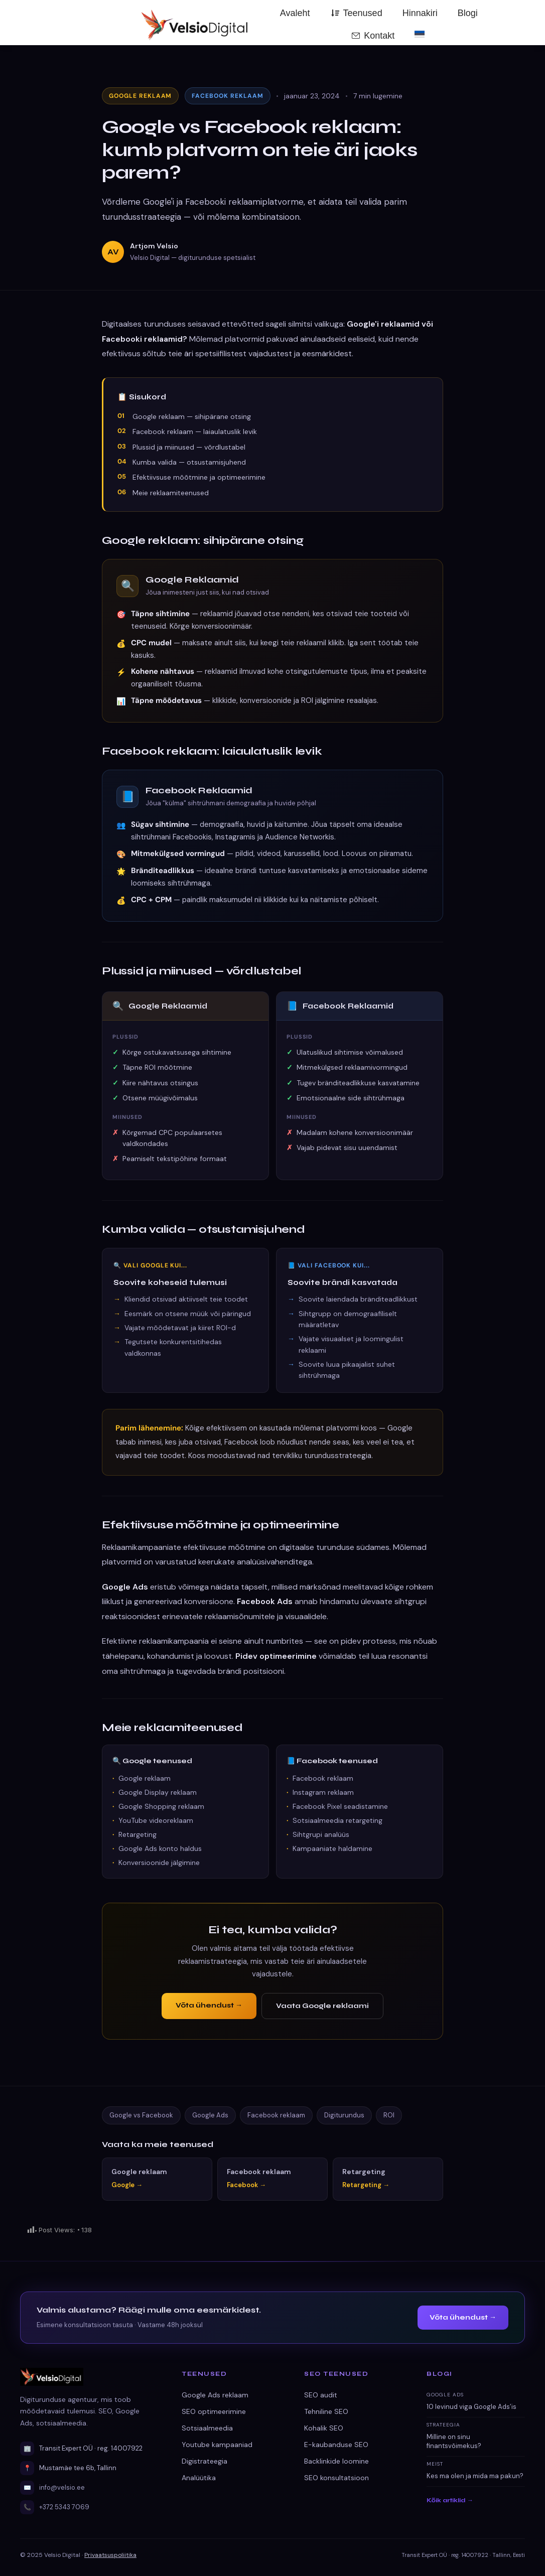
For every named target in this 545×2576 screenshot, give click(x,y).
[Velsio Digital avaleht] (89, 2377)
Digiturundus (344, 2115)
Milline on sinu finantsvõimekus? (454, 2441)
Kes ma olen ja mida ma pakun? (475, 2476)
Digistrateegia (204, 2461)
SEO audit (320, 2394)
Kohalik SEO (323, 2427)
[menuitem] (420, 34)
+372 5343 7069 (64, 2507)
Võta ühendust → (209, 2005)
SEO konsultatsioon (336, 2477)
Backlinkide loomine (336, 2461)
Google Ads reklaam (215, 2394)
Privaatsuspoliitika (110, 2555)
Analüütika (199, 2477)
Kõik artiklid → (450, 2500)
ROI (388, 2115)
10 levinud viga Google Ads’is (471, 2406)
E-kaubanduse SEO (336, 2444)
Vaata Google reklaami (322, 2005)
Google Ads (210, 2115)
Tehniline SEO (326, 2411)
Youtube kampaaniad (217, 2444)
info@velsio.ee (62, 2487)
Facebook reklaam (276, 2115)
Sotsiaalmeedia (207, 2427)
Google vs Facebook (141, 2115)
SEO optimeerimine (214, 2411)
